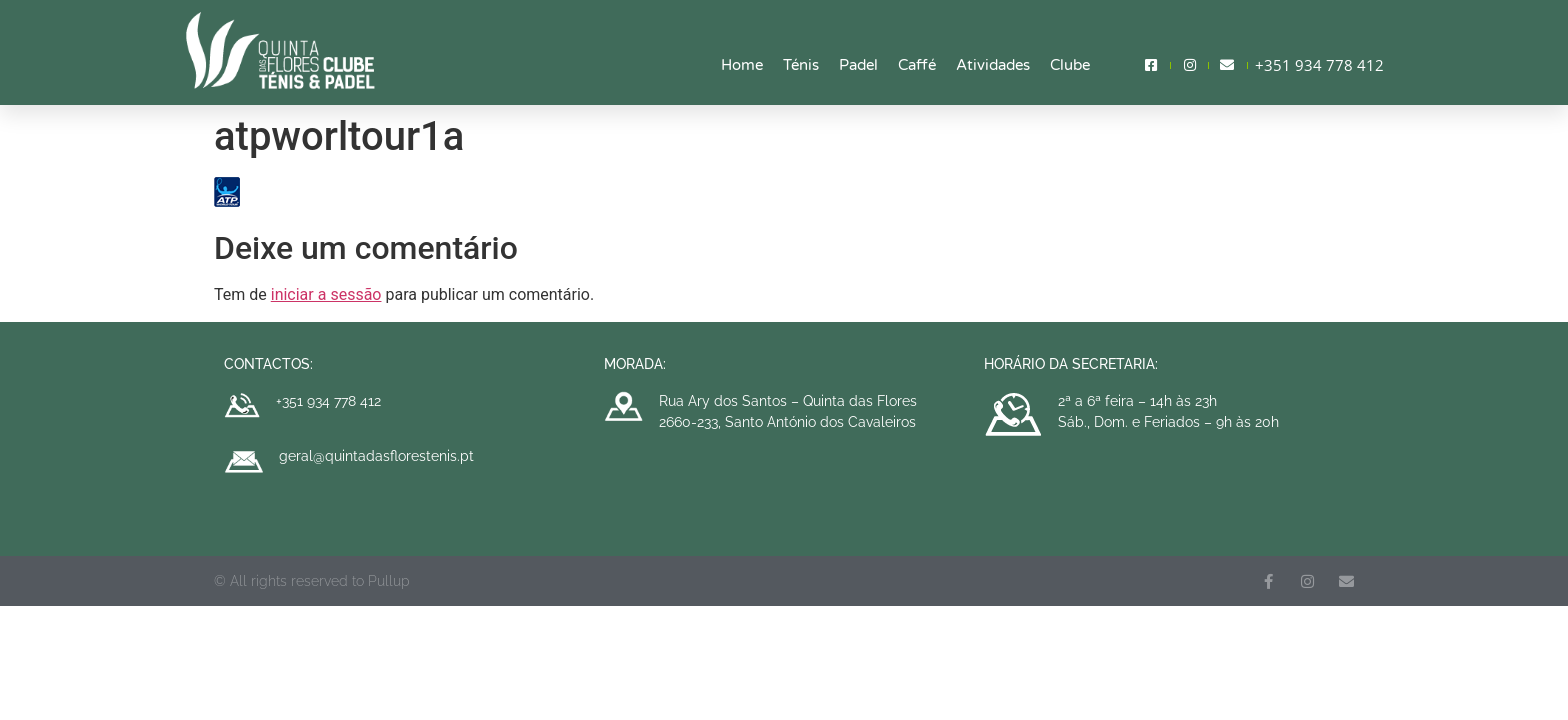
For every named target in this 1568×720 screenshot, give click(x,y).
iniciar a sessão (326, 294)
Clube (1070, 65)
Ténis (801, 65)
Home (742, 65)
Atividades (993, 65)
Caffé (917, 65)
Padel (858, 65)
